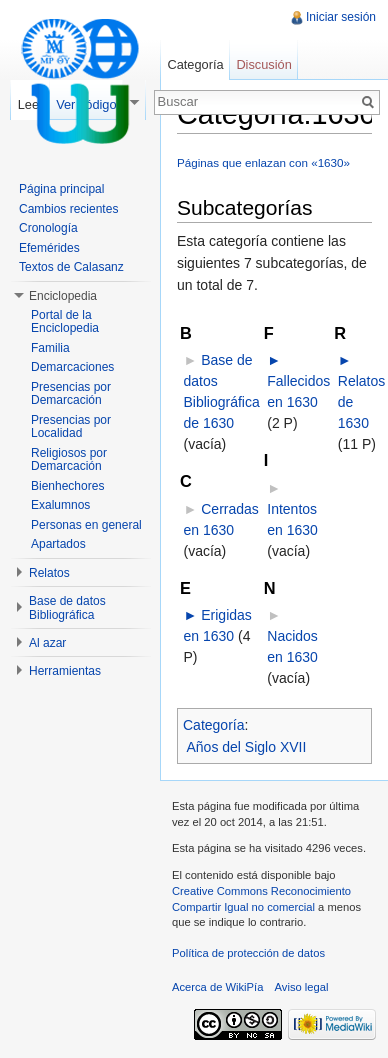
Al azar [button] (47, 643)
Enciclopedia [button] (63, 296)
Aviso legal (302, 987)
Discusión (263, 64)
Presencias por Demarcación (71, 394)
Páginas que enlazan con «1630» (263, 162)
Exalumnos (60, 505)
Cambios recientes (68, 209)
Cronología (48, 228)
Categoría (213, 725)
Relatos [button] (49, 573)
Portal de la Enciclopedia (65, 322)
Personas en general (86, 525)
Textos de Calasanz (71, 267)
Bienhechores (67, 486)
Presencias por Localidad (71, 427)
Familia (50, 348)
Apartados (58, 544)
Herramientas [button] (65, 671)
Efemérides (49, 248)
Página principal (61, 189)
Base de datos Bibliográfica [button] (67, 608)
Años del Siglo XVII (247, 747)
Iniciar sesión (341, 17)
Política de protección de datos (248, 953)
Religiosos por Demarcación (69, 460)
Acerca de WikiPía (217, 987)
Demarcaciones (72, 367)
